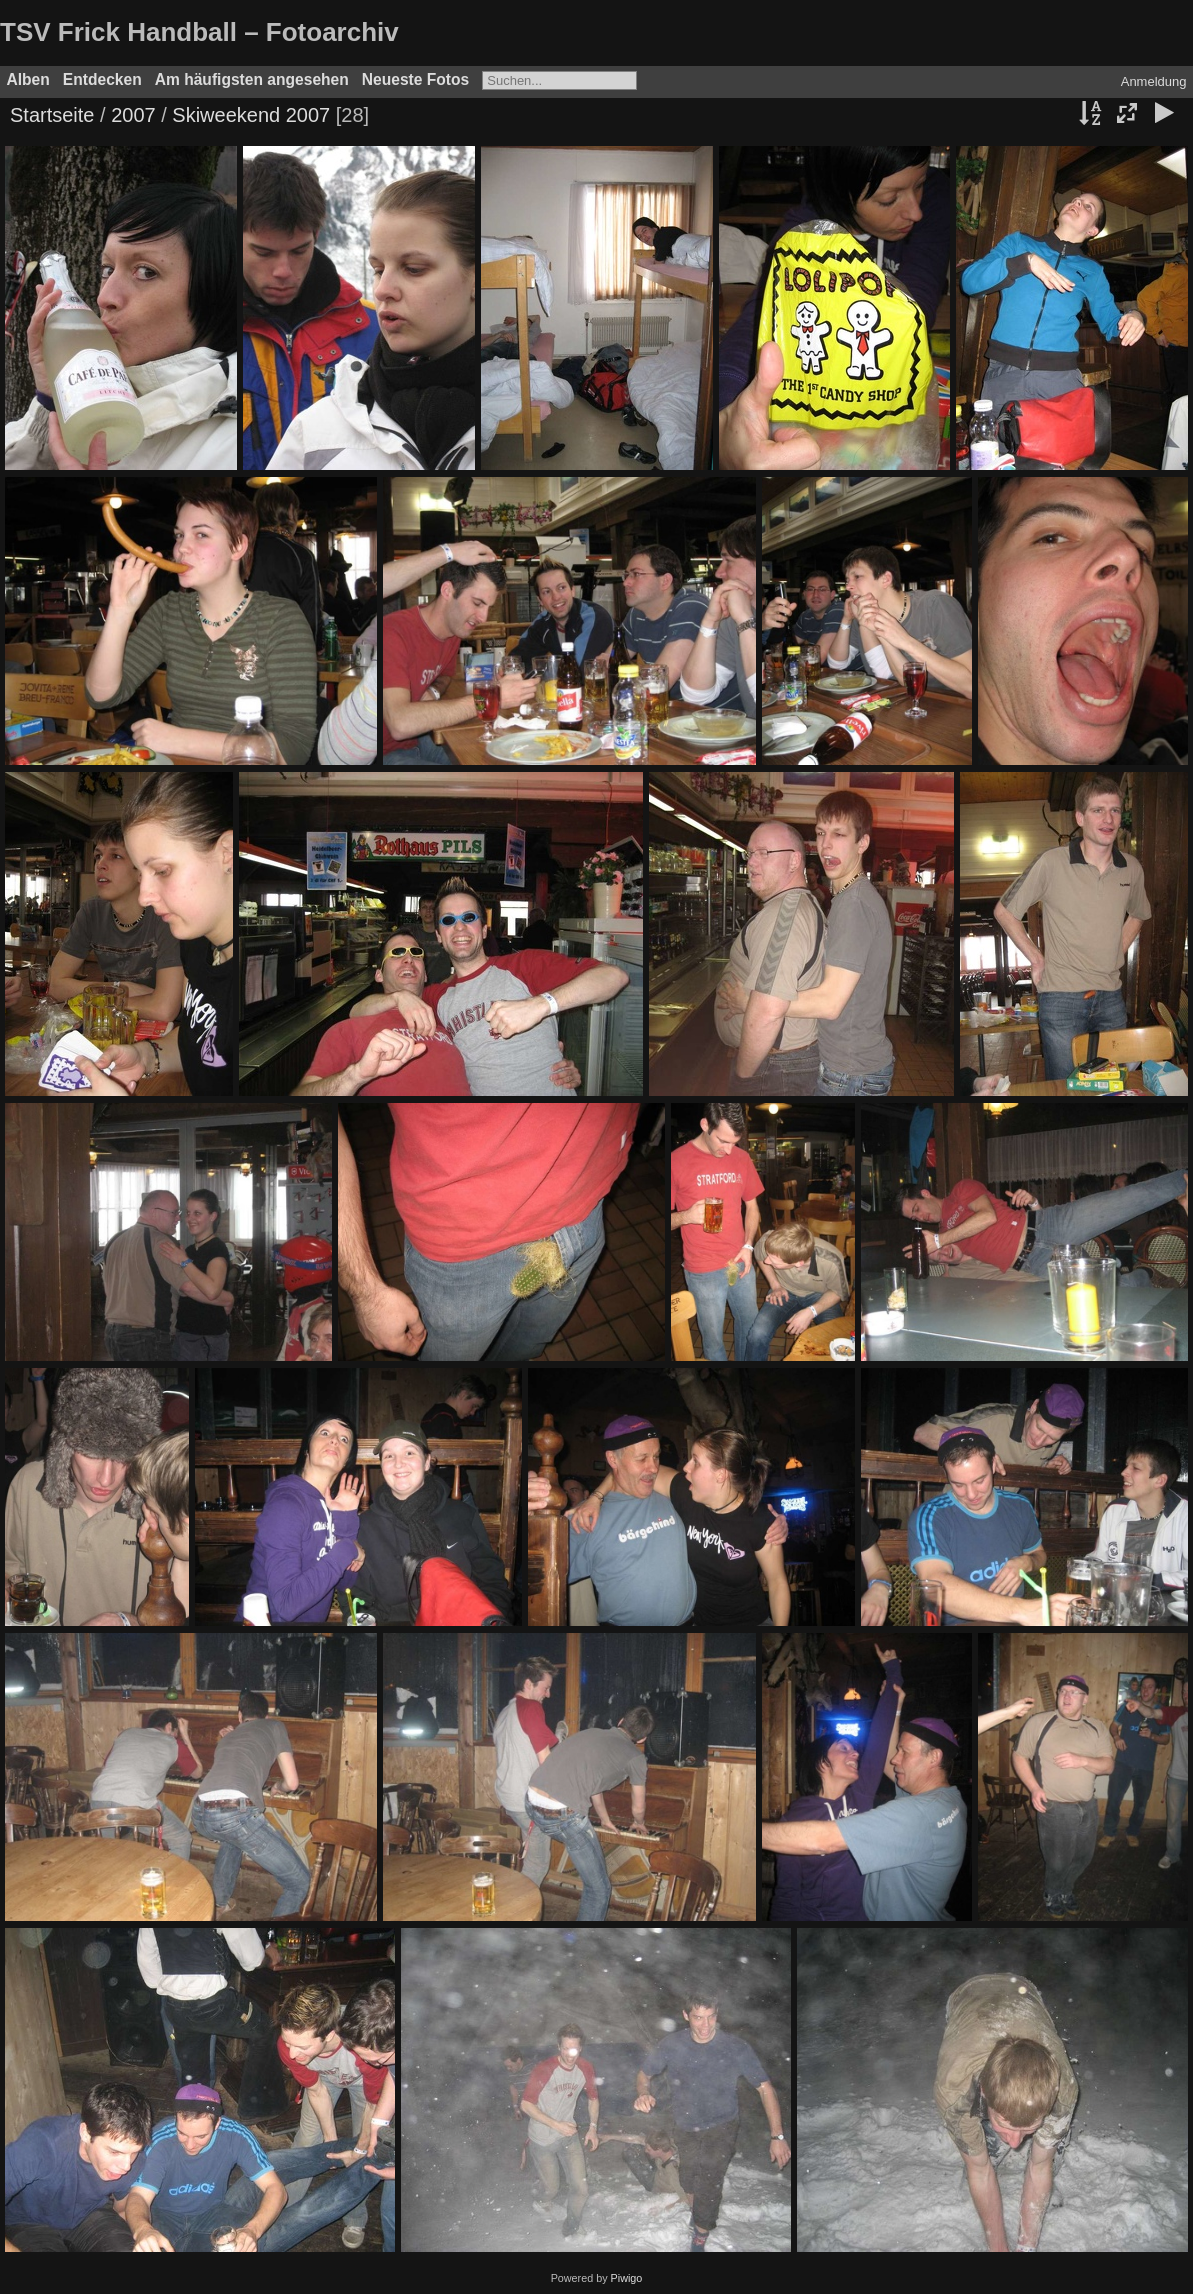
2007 (133, 115)
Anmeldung (1154, 81)
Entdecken (102, 79)
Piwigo (627, 2278)
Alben (28, 79)
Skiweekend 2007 (251, 115)
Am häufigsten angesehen (252, 79)
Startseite (52, 115)
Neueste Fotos (415, 79)
